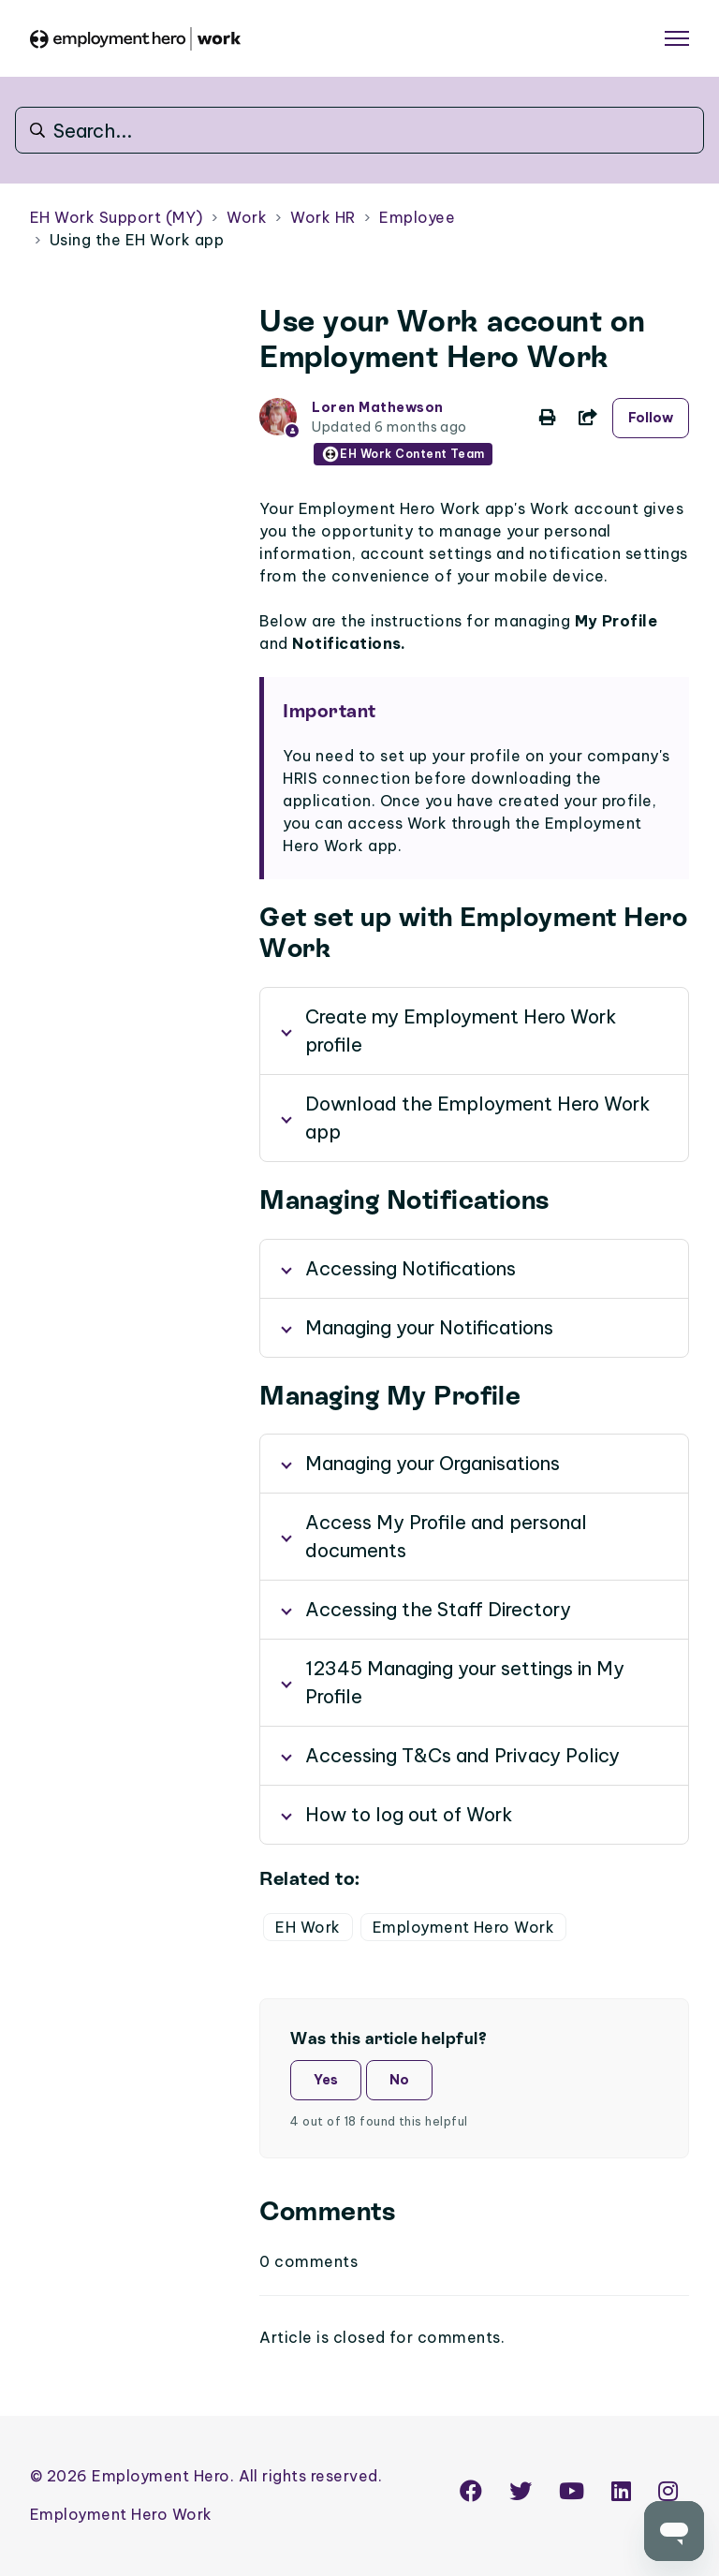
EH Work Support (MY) (116, 217)
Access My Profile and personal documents (446, 1536)
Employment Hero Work (464, 1927)
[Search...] (359, 130)
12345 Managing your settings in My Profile (464, 1682)
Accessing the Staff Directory (438, 1609)
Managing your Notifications (429, 1327)
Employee (417, 217)
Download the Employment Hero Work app (478, 1117)
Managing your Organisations (432, 1463)
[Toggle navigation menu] (677, 38)
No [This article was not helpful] (399, 2079)
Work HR (322, 217)
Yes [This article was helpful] (326, 2079)
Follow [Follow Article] (650, 417)
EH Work (307, 1927)
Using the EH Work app (137, 239)
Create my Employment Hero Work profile (461, 1030)
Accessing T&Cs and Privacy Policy (462, 1755)
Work (247, 217)
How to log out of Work (409, 1814)
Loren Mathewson (377, 407)
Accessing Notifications (410, 1268)
